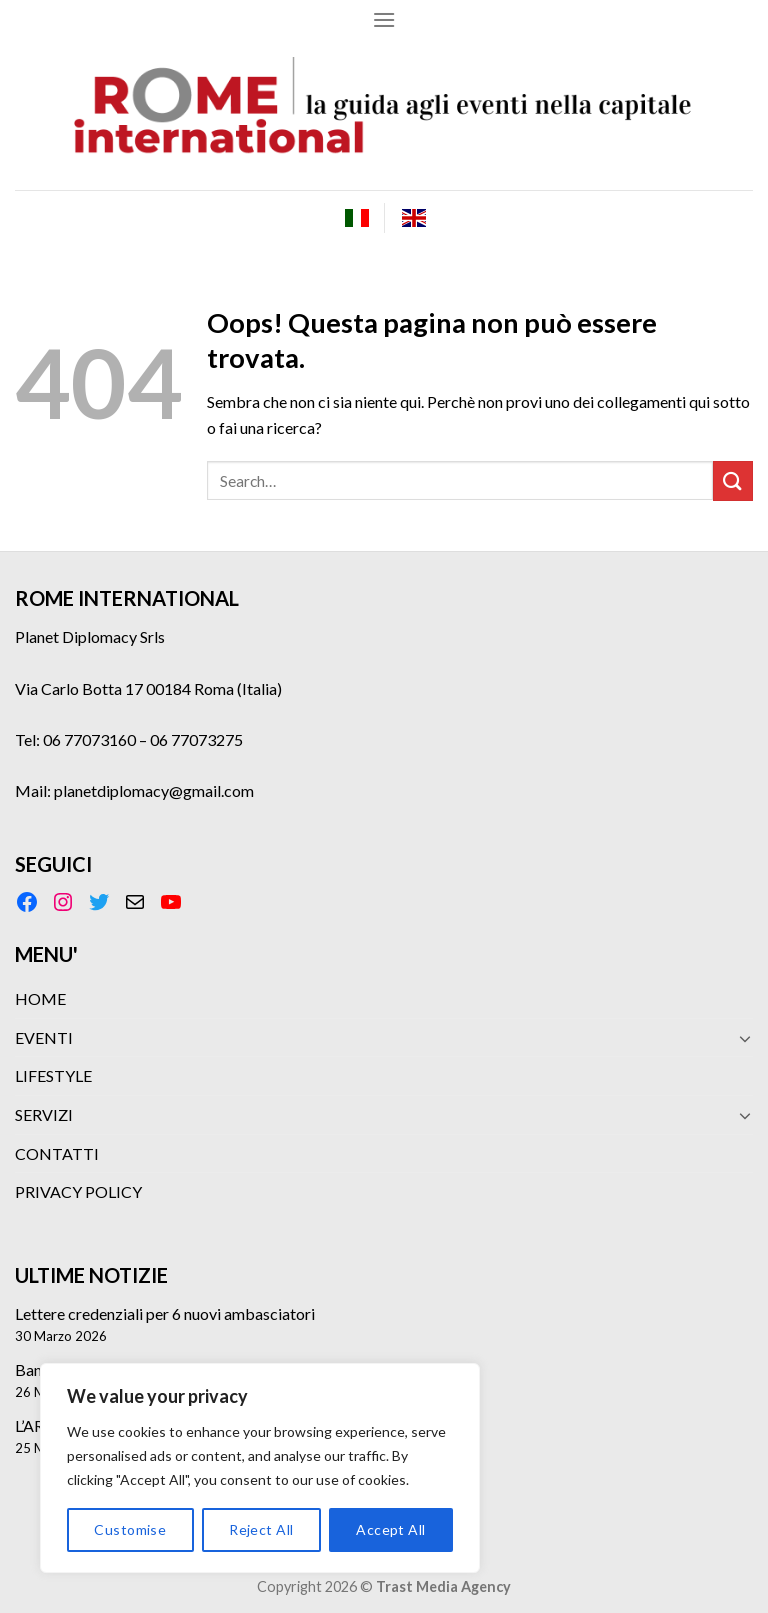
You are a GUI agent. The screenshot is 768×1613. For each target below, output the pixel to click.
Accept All (390, 1529)
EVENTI (44, 1037)
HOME (40, 998)
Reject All (261, 1529)
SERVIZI (44, 1114)
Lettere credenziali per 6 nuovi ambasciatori (165, 1313)
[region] (260, 1468)
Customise (130, 1529)
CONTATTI (57, 1153)
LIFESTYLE (53, 1075)
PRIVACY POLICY (78, 1191)
